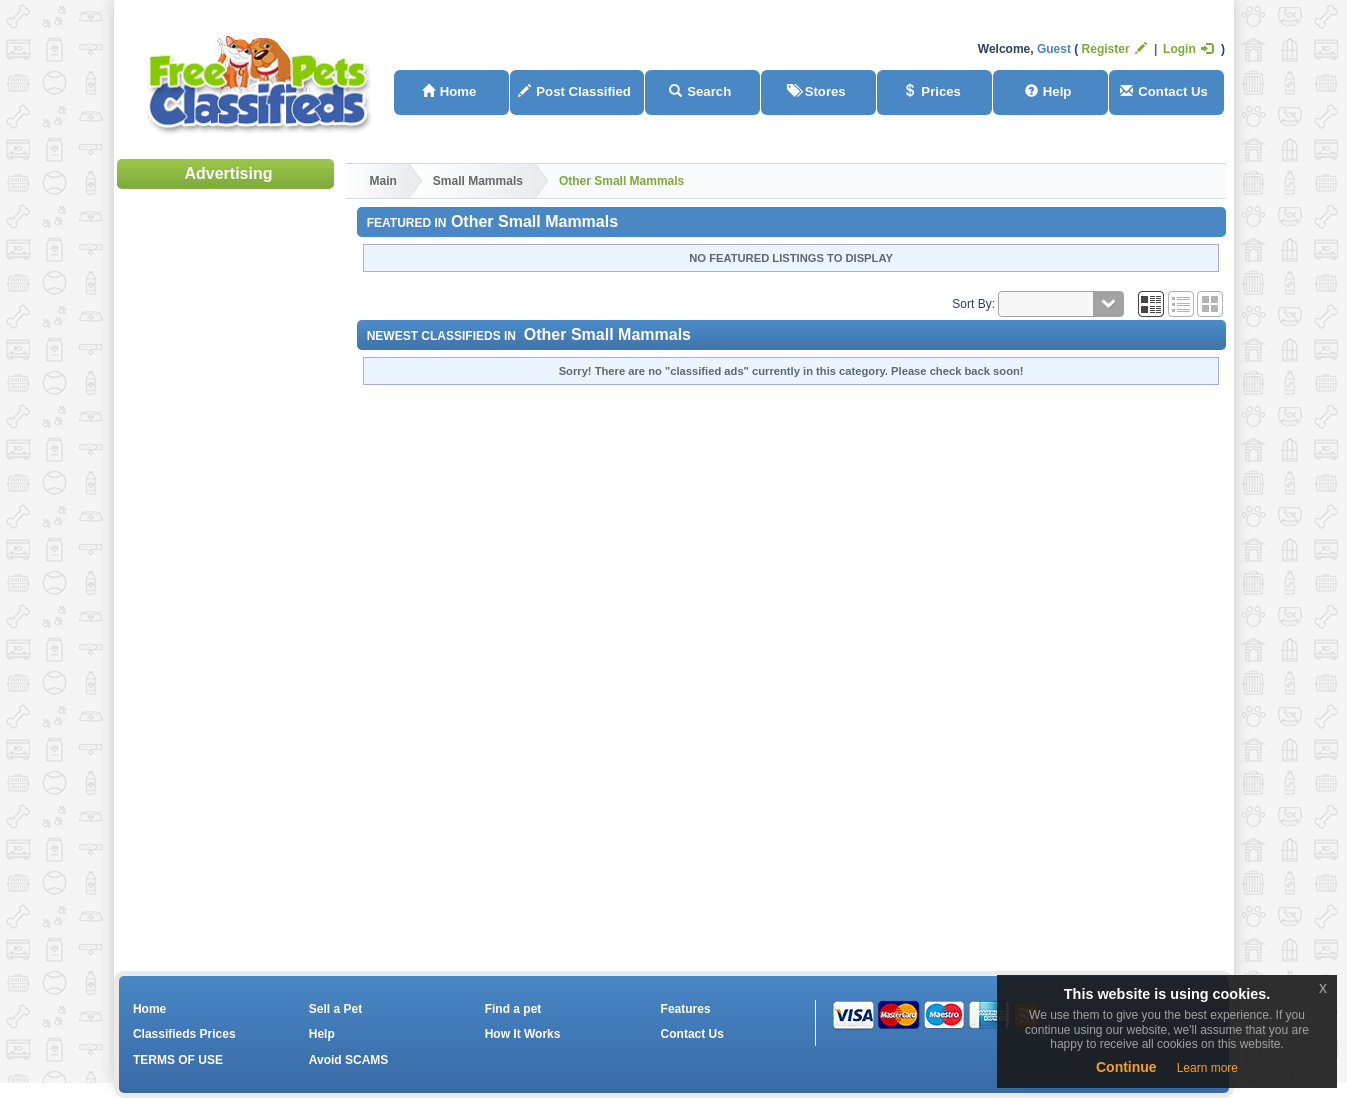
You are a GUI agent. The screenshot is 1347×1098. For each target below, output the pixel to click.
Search (700, 91)
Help (1048, 91)
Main (383, 181)
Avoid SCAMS (349, 1060)
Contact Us (1164, 91)
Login (1188, 49)
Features (686, 1009)
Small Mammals (478, 181)
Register (1114, 49)
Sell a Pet (335, 1009)
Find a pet (513, 1009)
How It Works (523, 1034)
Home (449, 91)
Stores (816, 91)
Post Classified (574, 91)
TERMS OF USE (178, 1060)
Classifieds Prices (184, 1034)
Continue (1126, 1067)
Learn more (1207, 1068)
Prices (932, 91)
